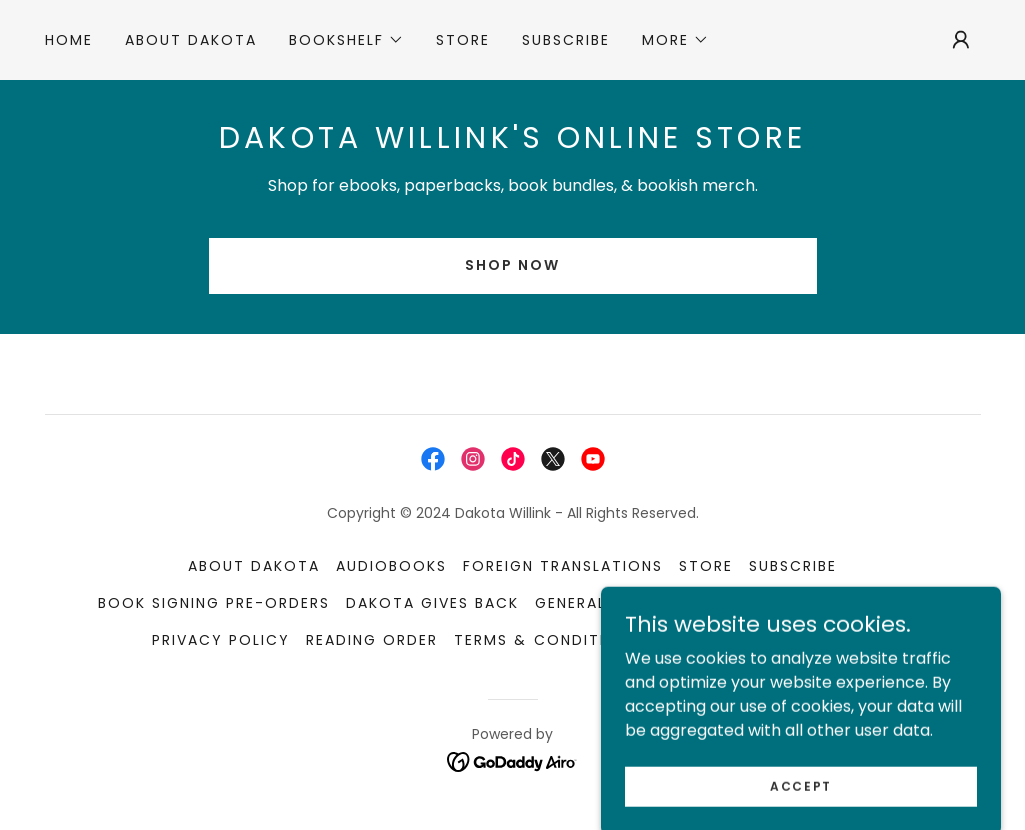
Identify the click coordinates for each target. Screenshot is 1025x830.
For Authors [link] (814, 640)
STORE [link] (463, 40)
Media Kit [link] (785, 603)
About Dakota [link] (191, 40)
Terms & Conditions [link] (546, 640)
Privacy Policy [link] (221, 640)
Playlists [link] (885, 603)
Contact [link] (698, 640)
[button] (346, 40)
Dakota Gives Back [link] (432, 603)
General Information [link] (631, 603)
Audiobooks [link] (391, 566)
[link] (433, 459)
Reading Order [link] (372, 640)
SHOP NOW (512, 265)
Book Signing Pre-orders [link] (214, 603)
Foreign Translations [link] (563, 566)
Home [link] (69, 40)
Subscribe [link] (566, 40)
